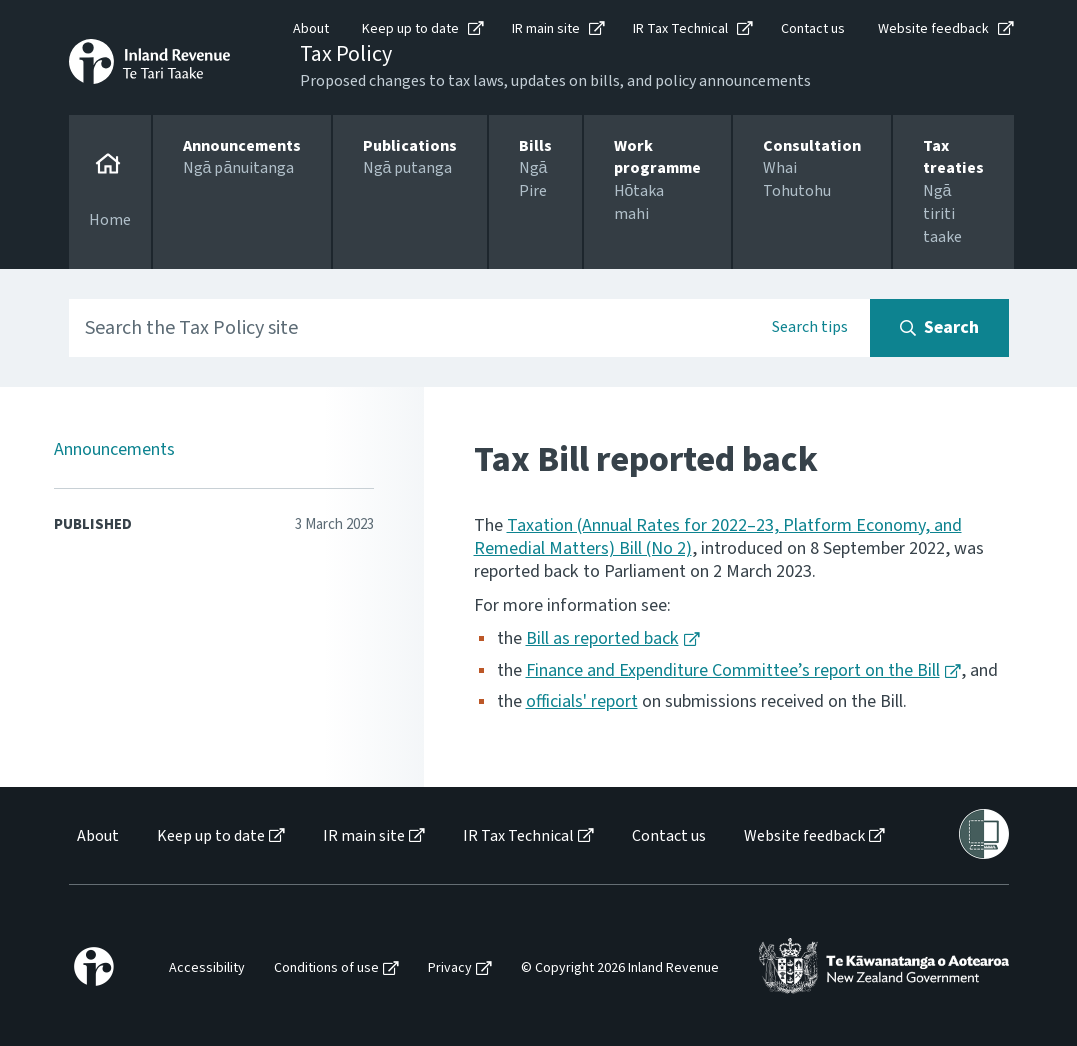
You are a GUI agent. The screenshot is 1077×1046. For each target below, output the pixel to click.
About (311, 29)
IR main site (546, 29)
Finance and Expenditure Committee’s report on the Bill (733, 670)
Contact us (813, 29)
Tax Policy (346, 54)
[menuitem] (96, 836)
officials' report (582, 701)
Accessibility (207, 968)
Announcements (114, 449)
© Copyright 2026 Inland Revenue (620, 968)
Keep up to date (410, 29)
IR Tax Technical (680, 29)
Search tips (810, 327)
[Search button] (939, 328)
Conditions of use (326, 968)
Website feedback (933, 29)
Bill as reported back (602, 638)
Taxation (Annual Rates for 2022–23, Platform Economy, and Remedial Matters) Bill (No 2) (718, 537)
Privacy (450, 968)
